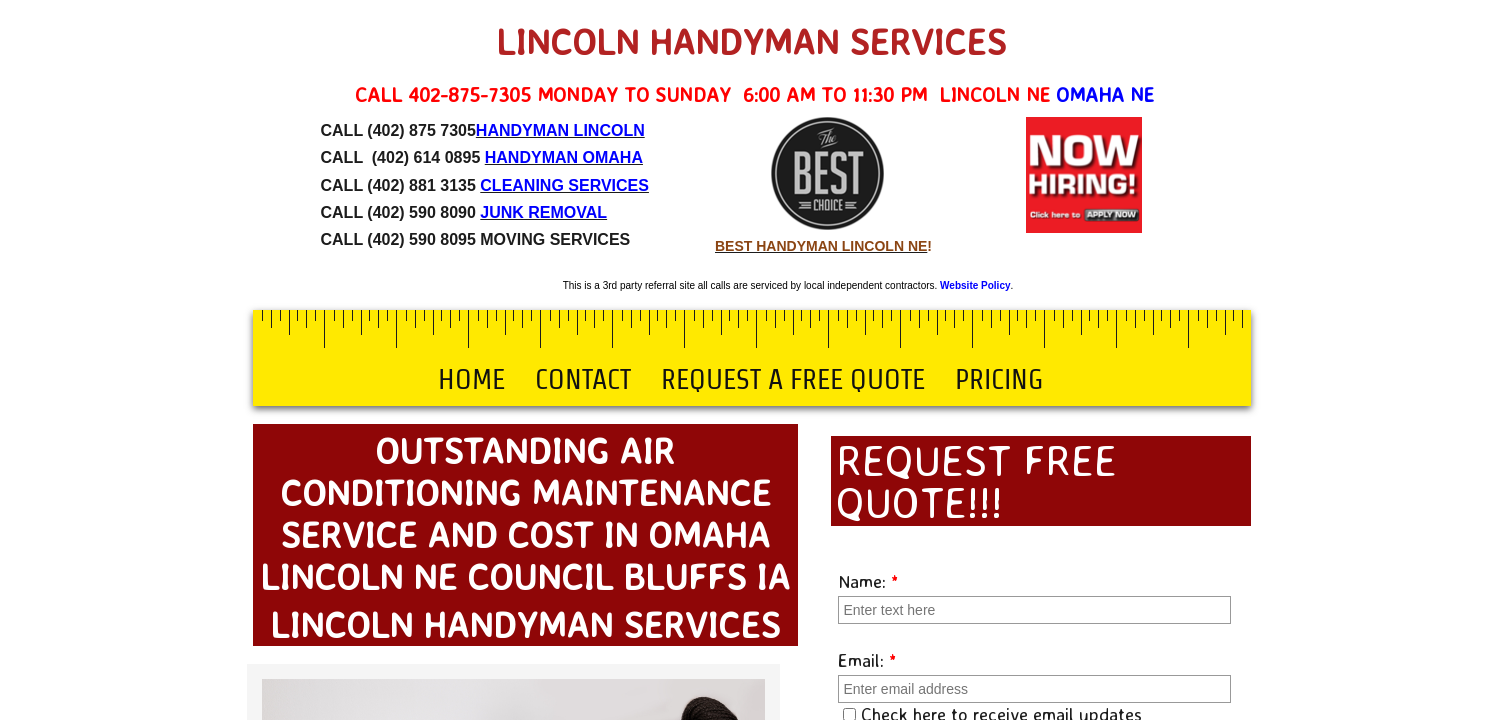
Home (471, 379)
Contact (583, 379)
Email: (867, 660)
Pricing (999, 379)
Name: (868, 581)
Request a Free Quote (793, 379)
